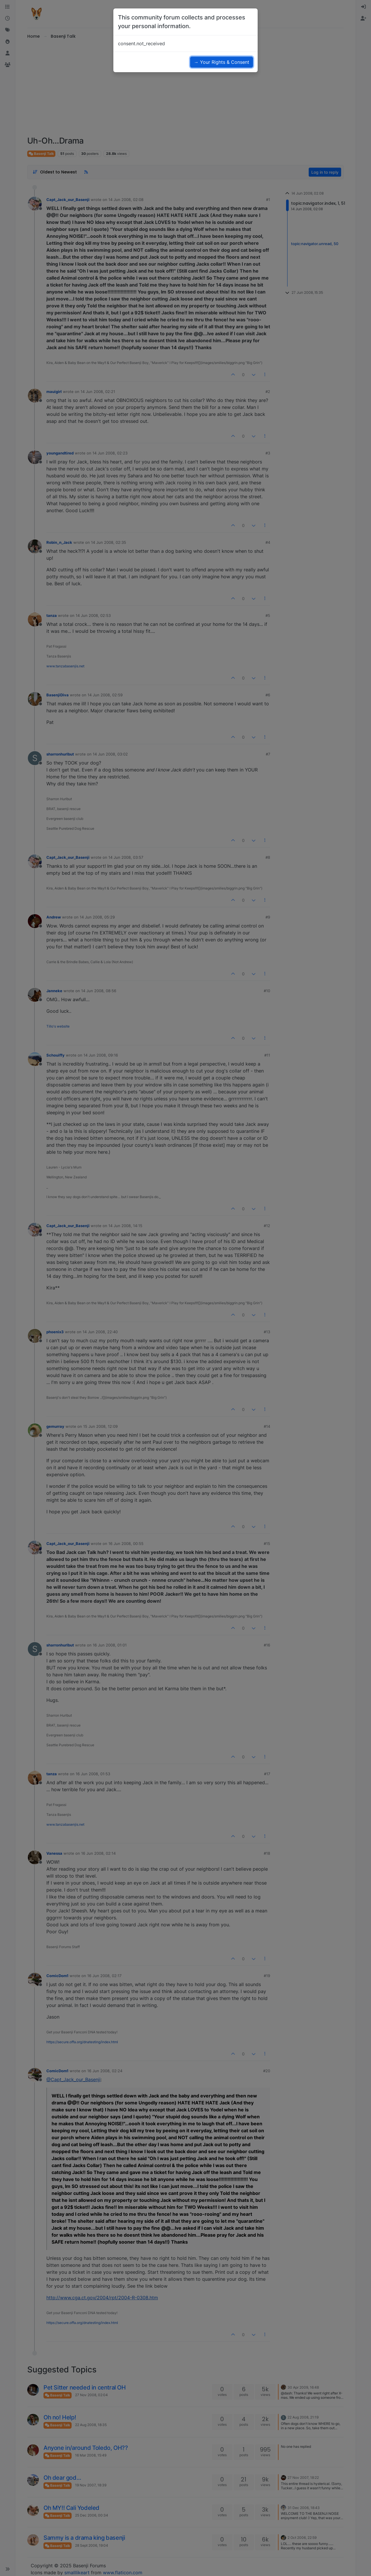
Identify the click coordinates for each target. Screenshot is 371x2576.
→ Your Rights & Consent (221, 62)
